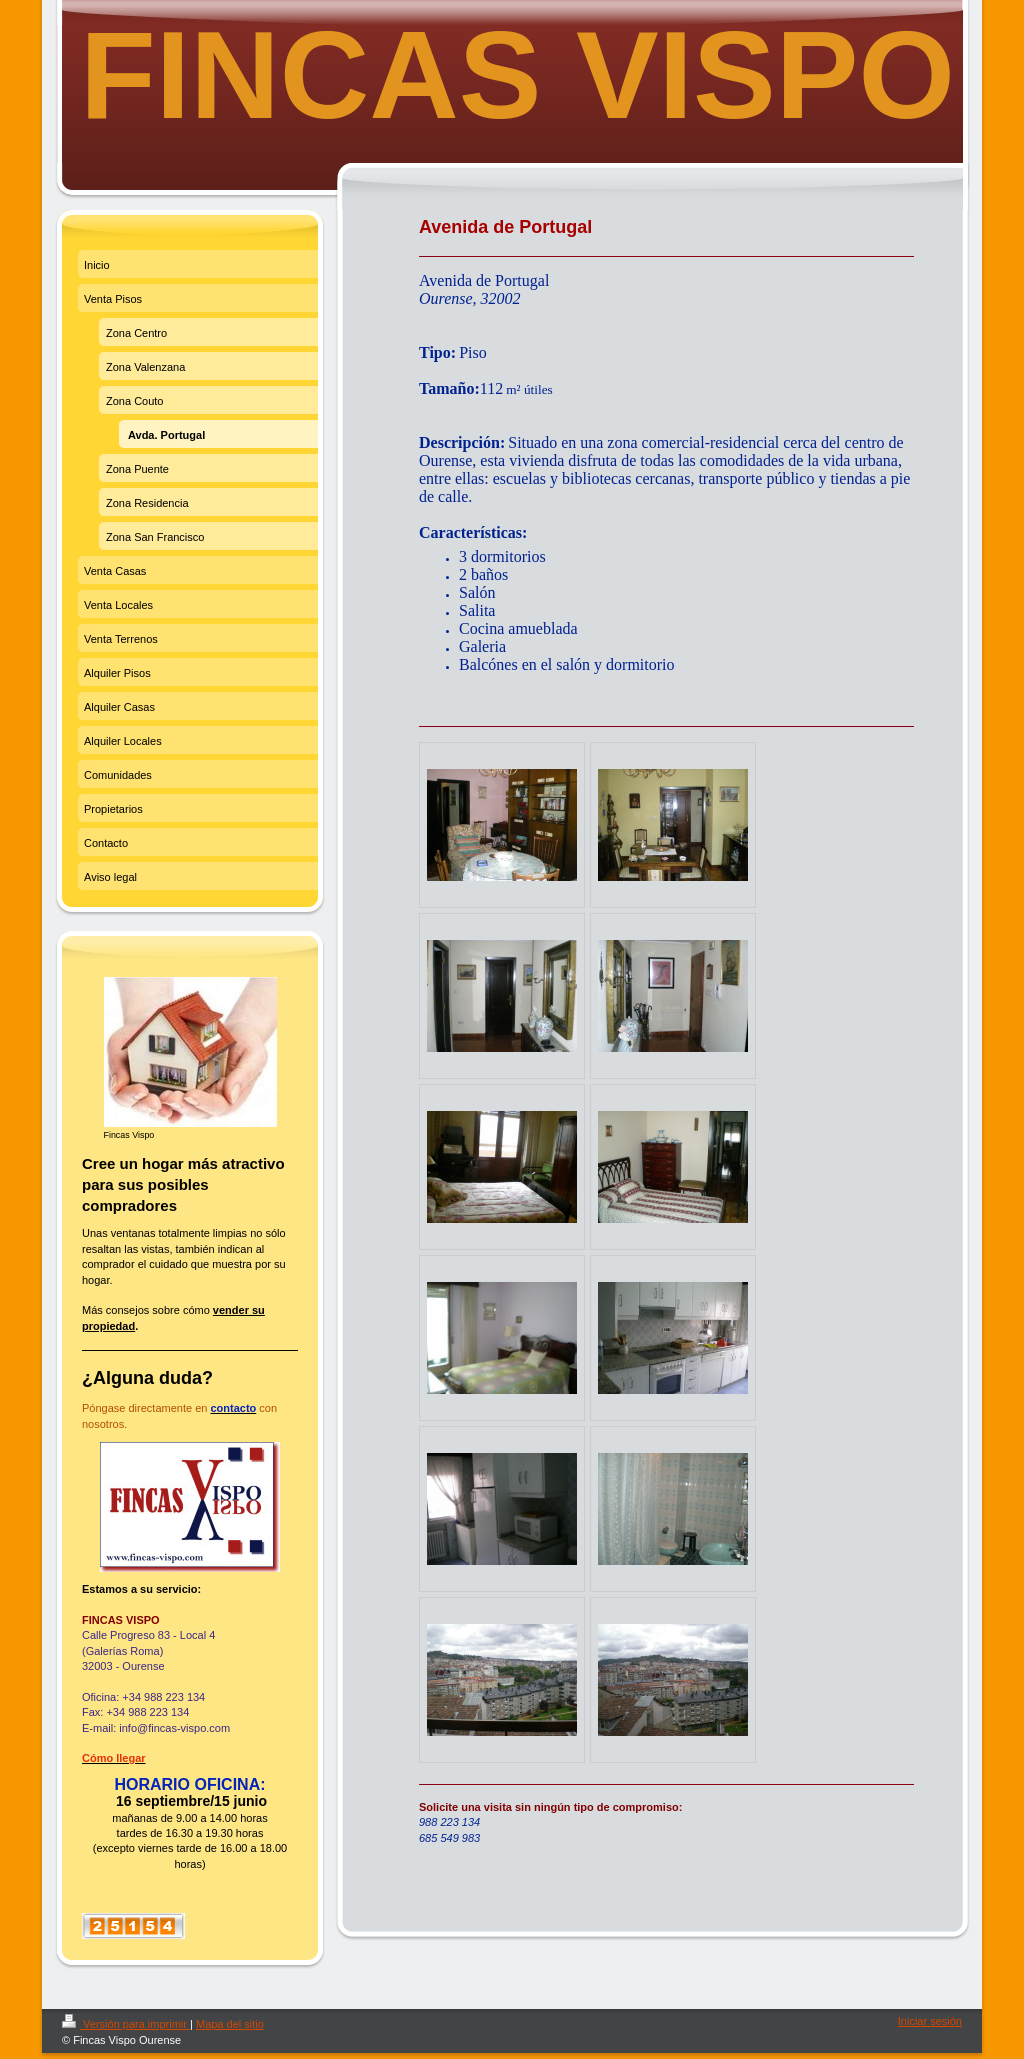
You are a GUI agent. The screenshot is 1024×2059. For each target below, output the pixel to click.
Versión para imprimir (126, 2024)
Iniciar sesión (930, 2021)
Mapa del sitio (230, 2024)
